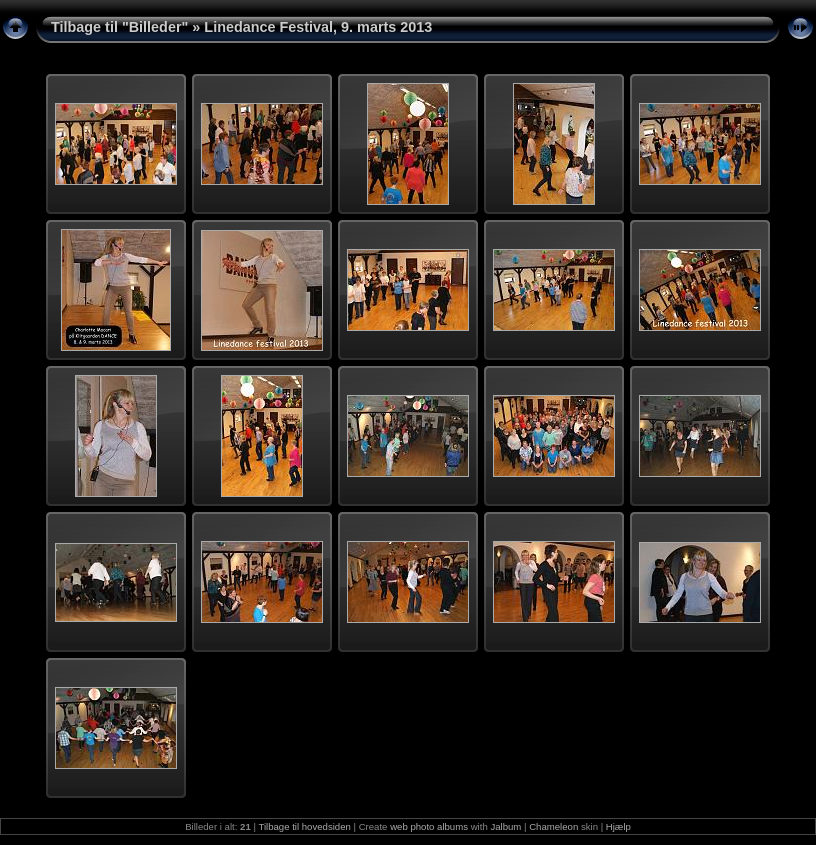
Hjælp (618, 826)
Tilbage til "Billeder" (119, 27)
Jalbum (505, 826)
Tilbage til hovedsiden (304, 826)
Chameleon (553, 826)
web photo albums (429, 826)
